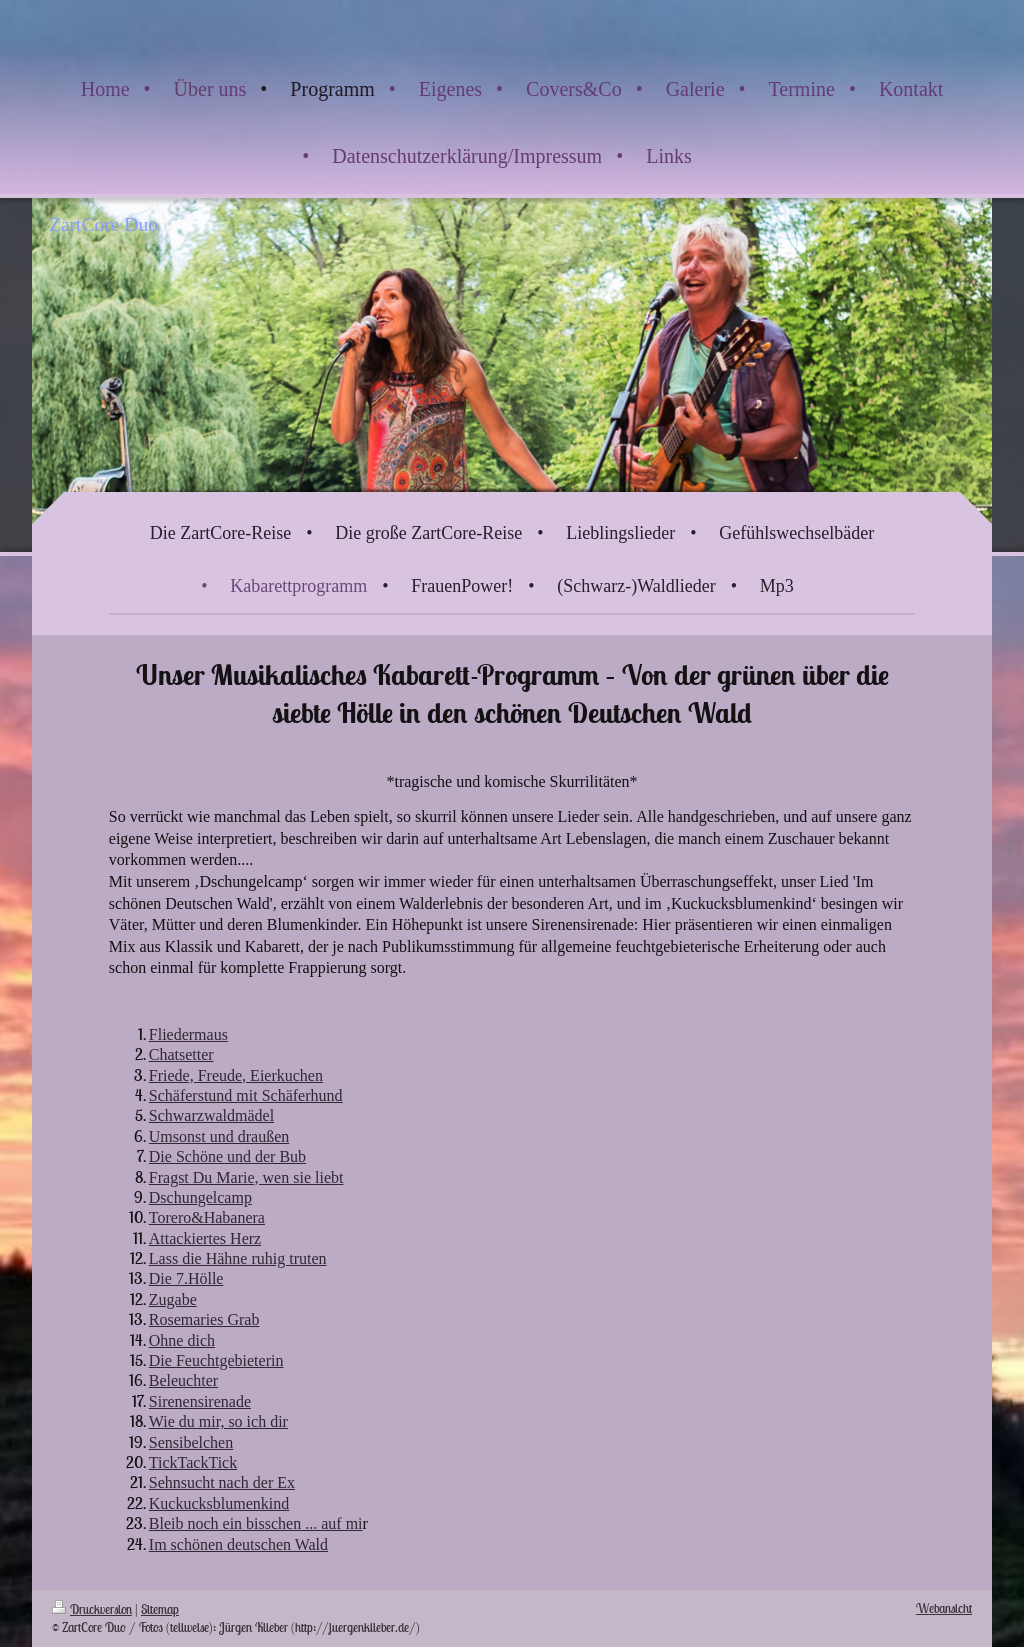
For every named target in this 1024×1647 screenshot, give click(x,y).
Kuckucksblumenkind (219, 1503)
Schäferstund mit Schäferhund (246, 1095)
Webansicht (944, 1608)
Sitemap (160, 1609)
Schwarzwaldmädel (211, 1115)
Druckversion (92, 1609)
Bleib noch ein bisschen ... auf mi (256, 1523)
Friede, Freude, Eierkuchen (236, 1075)
